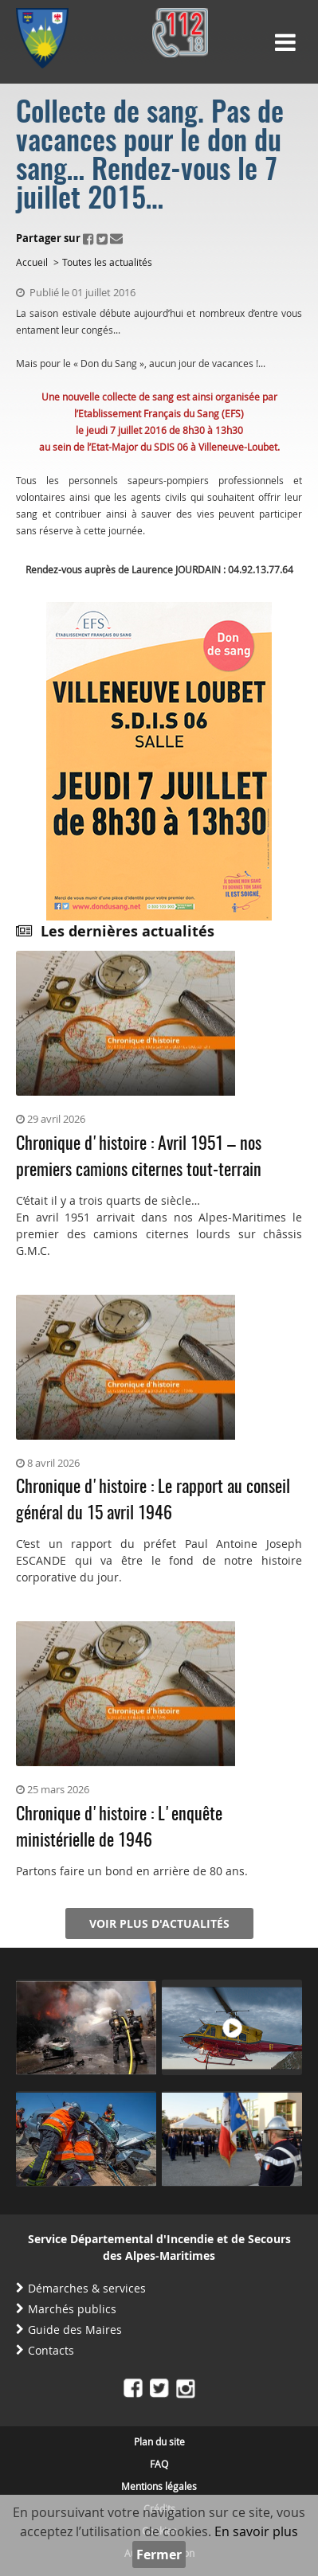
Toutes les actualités (107, 262)
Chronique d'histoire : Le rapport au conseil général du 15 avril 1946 (153, 1501)
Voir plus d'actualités (159, 1923)
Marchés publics (72, 2308)
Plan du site (159, 2441)
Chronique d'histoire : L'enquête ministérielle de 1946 (119, 1828)
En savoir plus (256, 2531)
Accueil (32, 262)
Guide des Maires (75, 2329)
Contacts (51, 2350)
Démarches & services (87, 2288)
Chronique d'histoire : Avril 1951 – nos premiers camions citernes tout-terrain (138, 1157)
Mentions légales (159, 2486)
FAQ (159, 2463)
